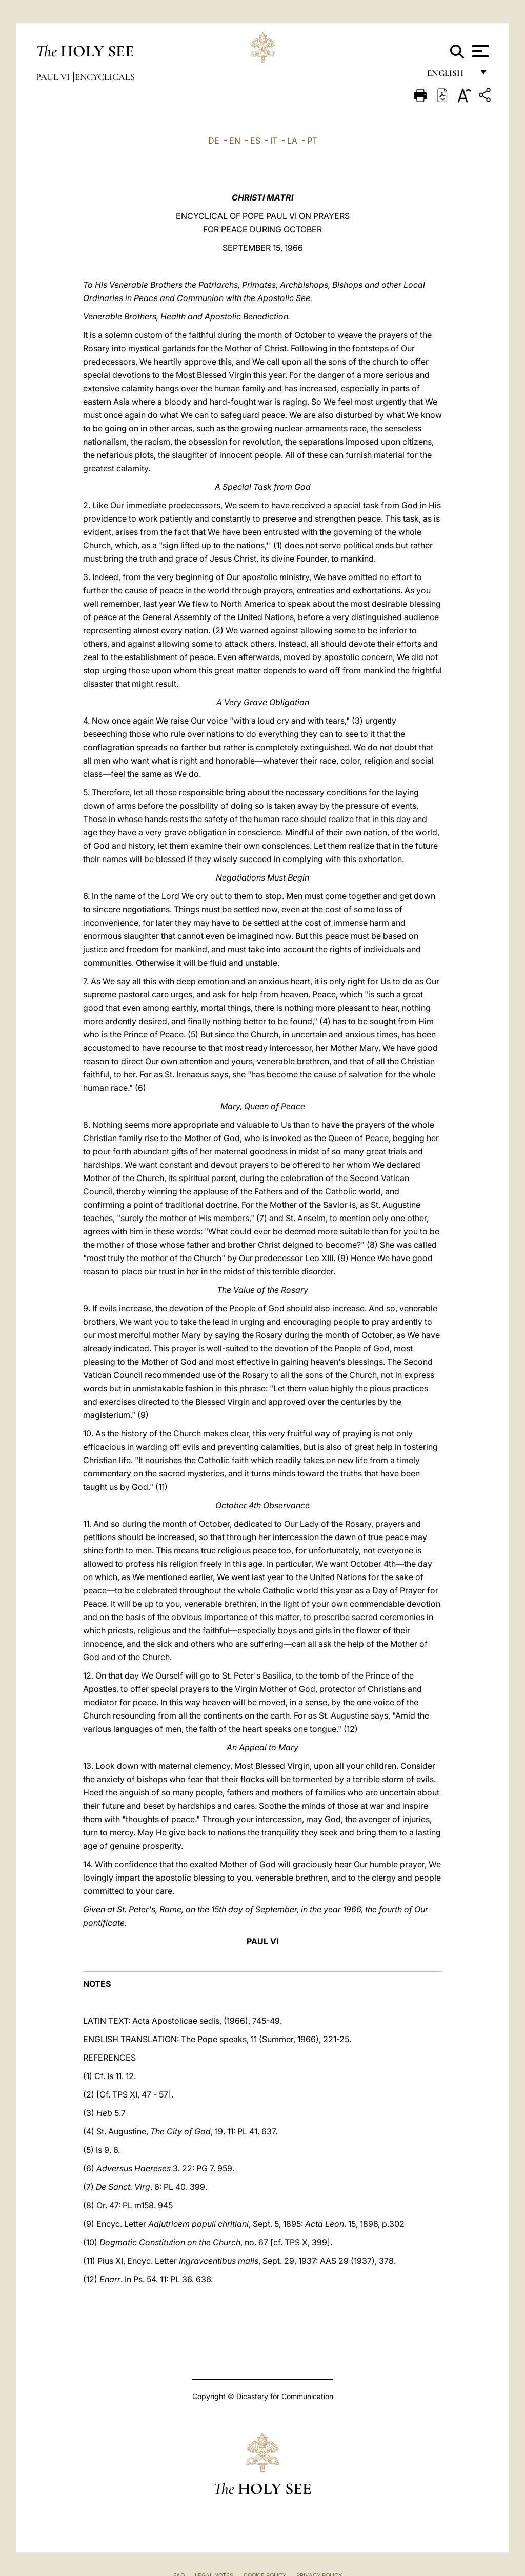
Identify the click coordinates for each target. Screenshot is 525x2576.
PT (312, 140)
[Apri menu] (479, 51)
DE (213, 140)
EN (234, 140)
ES (255, 140)
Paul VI (54, 77)
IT (273, 140)
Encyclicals (105, 77)
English (450, 76)
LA (292, 140)
